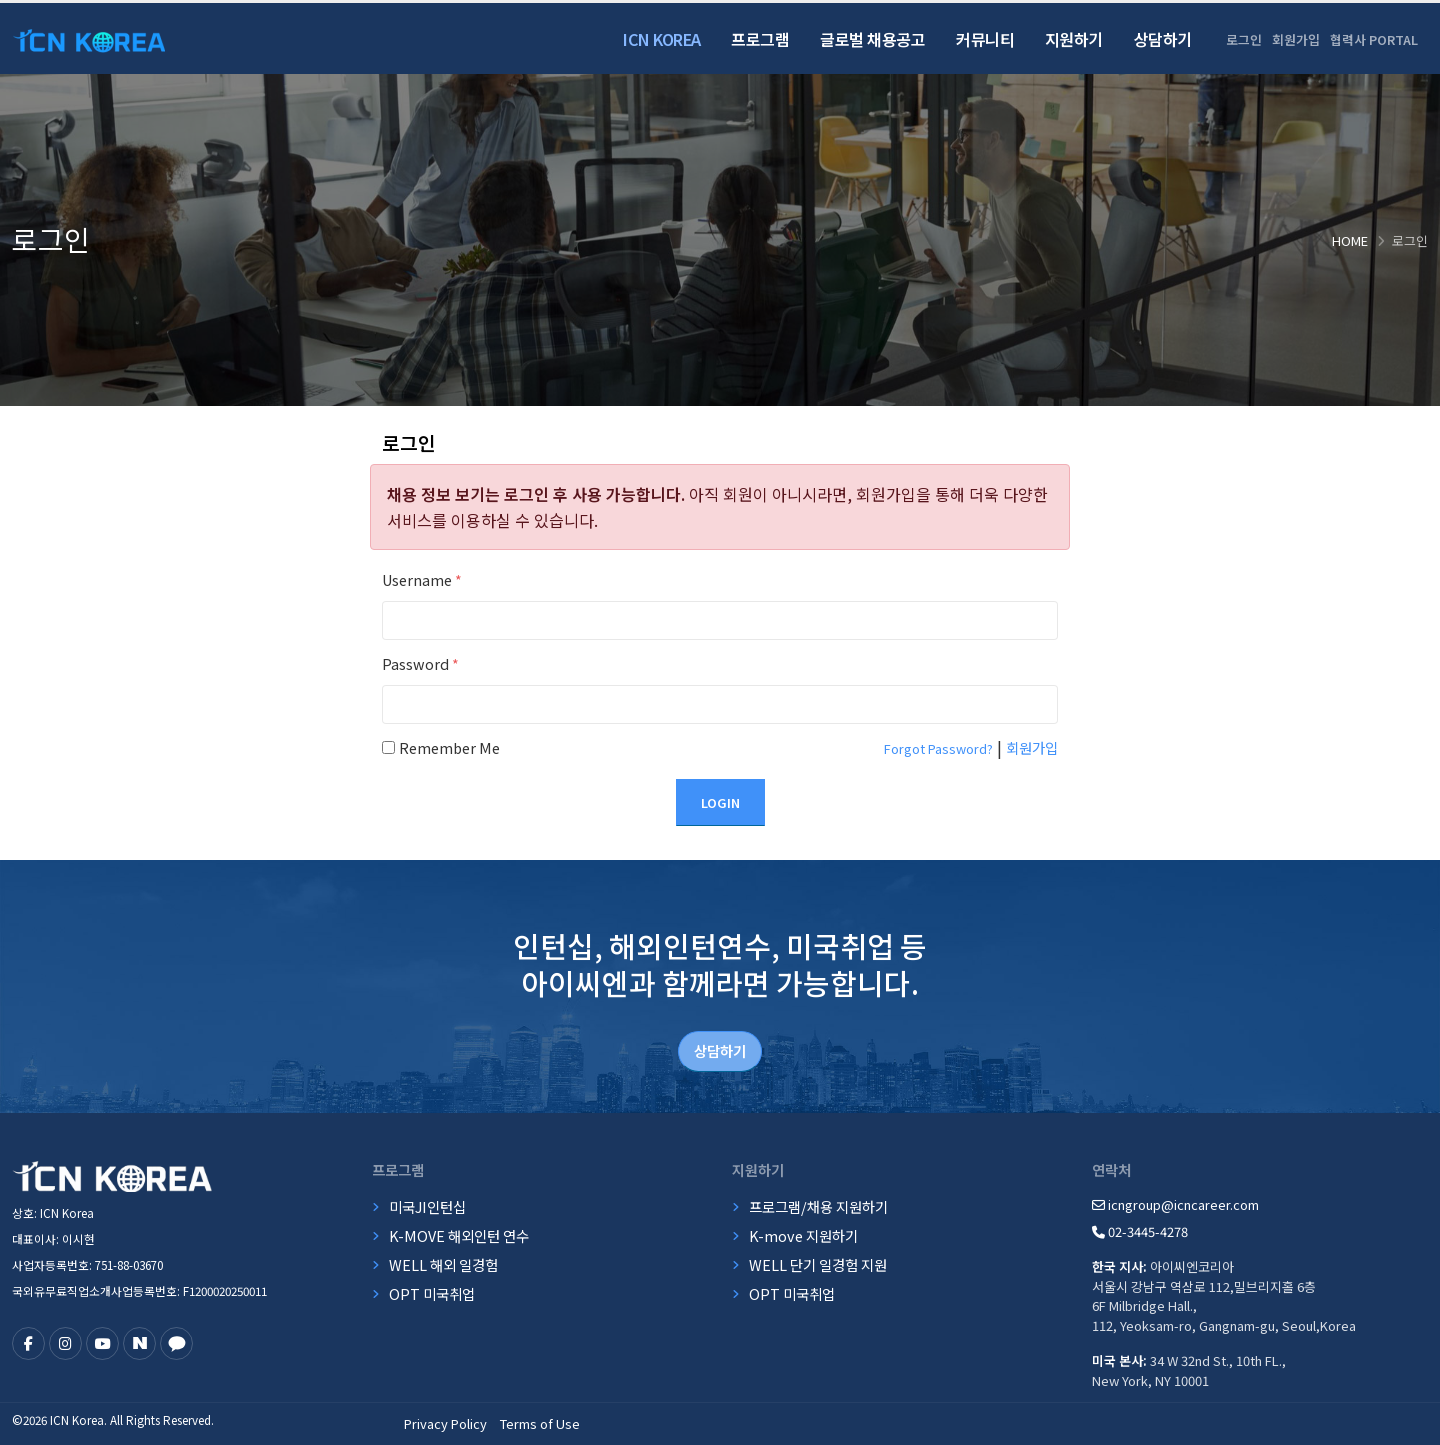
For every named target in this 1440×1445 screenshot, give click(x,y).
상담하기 (1163, 39)
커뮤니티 (985, 39)
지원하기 (1074, 39)
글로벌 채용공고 (872, 39)
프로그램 (760, 39)
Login (720, 802)
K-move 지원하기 (803, 1235)
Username (422, 579)
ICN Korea (662, 39)
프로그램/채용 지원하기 (818, 1206)
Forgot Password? (938, 748)
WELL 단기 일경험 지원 (818, 1264)
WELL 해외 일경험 (443, 1264)
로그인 (1244, 39)
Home (1350, 240)
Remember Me (449, 747)
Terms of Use (540, 1423)
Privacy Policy (445, 1423)
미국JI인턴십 (427, 1206)
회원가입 (1296, 39)
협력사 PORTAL (1374, 39)
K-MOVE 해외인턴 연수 (459, 1235)
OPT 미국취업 (432, 1293)
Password (420, 663)
